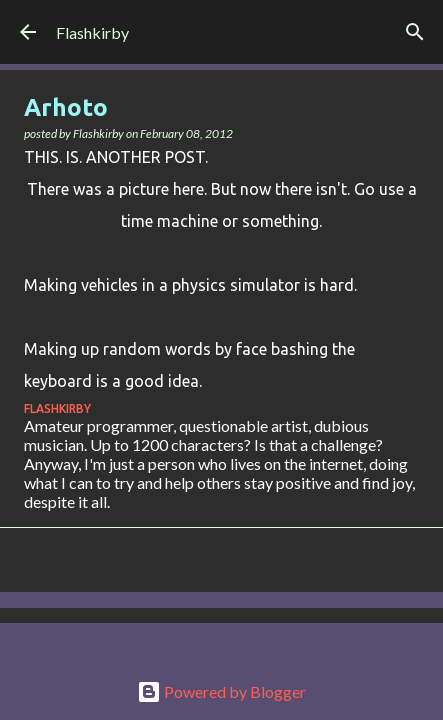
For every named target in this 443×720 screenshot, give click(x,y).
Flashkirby (92, 32)
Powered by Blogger (221, 691)
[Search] (415, 32)
